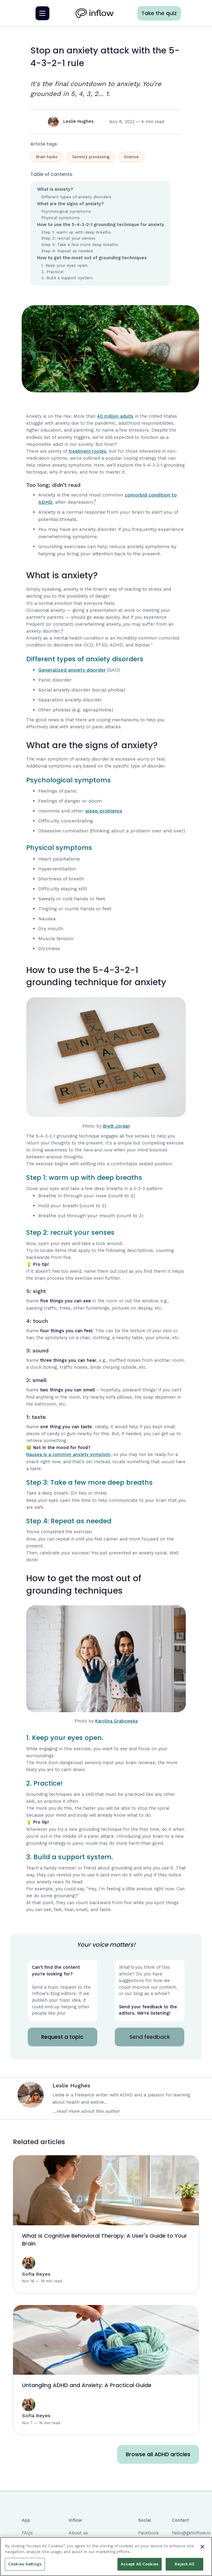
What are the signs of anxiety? (70, 203)
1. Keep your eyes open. (65, 265)
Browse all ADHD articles (158, 2454)
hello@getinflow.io (191, 2533)
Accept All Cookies (139, 2566)
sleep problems (103, 811)
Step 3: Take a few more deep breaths (80, 244)
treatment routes (87, 451)
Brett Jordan (116, 1126)
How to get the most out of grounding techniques (92, 257)
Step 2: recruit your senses (68, 238)
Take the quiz (159, 13)
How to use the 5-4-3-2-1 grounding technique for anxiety (100, 224)
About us (78, 2533)
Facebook (148, 2533)
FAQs (27, 2533)
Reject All (184, 2566)
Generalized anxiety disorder (72, 670)
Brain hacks (47, 157)
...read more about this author (86, 2111)
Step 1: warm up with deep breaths (76, 232)
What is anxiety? (55, 189)
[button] (42, 13)
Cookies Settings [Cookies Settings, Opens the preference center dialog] (25, 2566)
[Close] (202, 2548)
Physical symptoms (60, 217)
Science (131, 157)
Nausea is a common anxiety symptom (68, 1454)
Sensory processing (90, 157)
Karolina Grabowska (116, 1721)
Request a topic (62, 2037)
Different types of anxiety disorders (76, 196)
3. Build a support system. (67, 277)
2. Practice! (52, 271)
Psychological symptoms (66, 211)
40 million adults (115, 416)
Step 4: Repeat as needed (67, 250)
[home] (93, 13)
